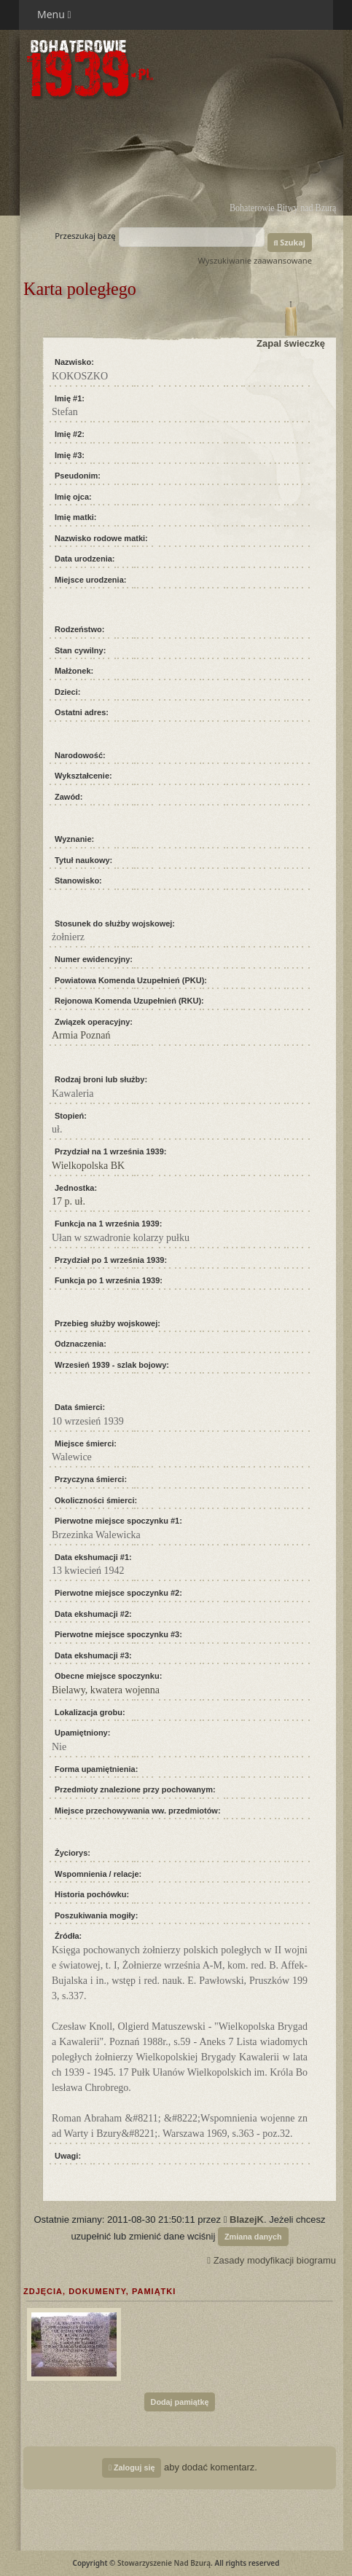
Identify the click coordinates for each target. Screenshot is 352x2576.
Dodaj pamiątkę (180, 2402)
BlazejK (247, 2219)
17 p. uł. (68, 1201)
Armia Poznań (81, 1035)
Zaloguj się (132, 2467)
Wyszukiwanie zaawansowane (254, 260)
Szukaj (290, 242)
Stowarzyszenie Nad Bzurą (164, 2563)
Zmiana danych (253, 2236)
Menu (54, 14)
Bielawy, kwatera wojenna (106, 1690)
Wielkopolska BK (88, 1165)
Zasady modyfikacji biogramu (271, 2260)
